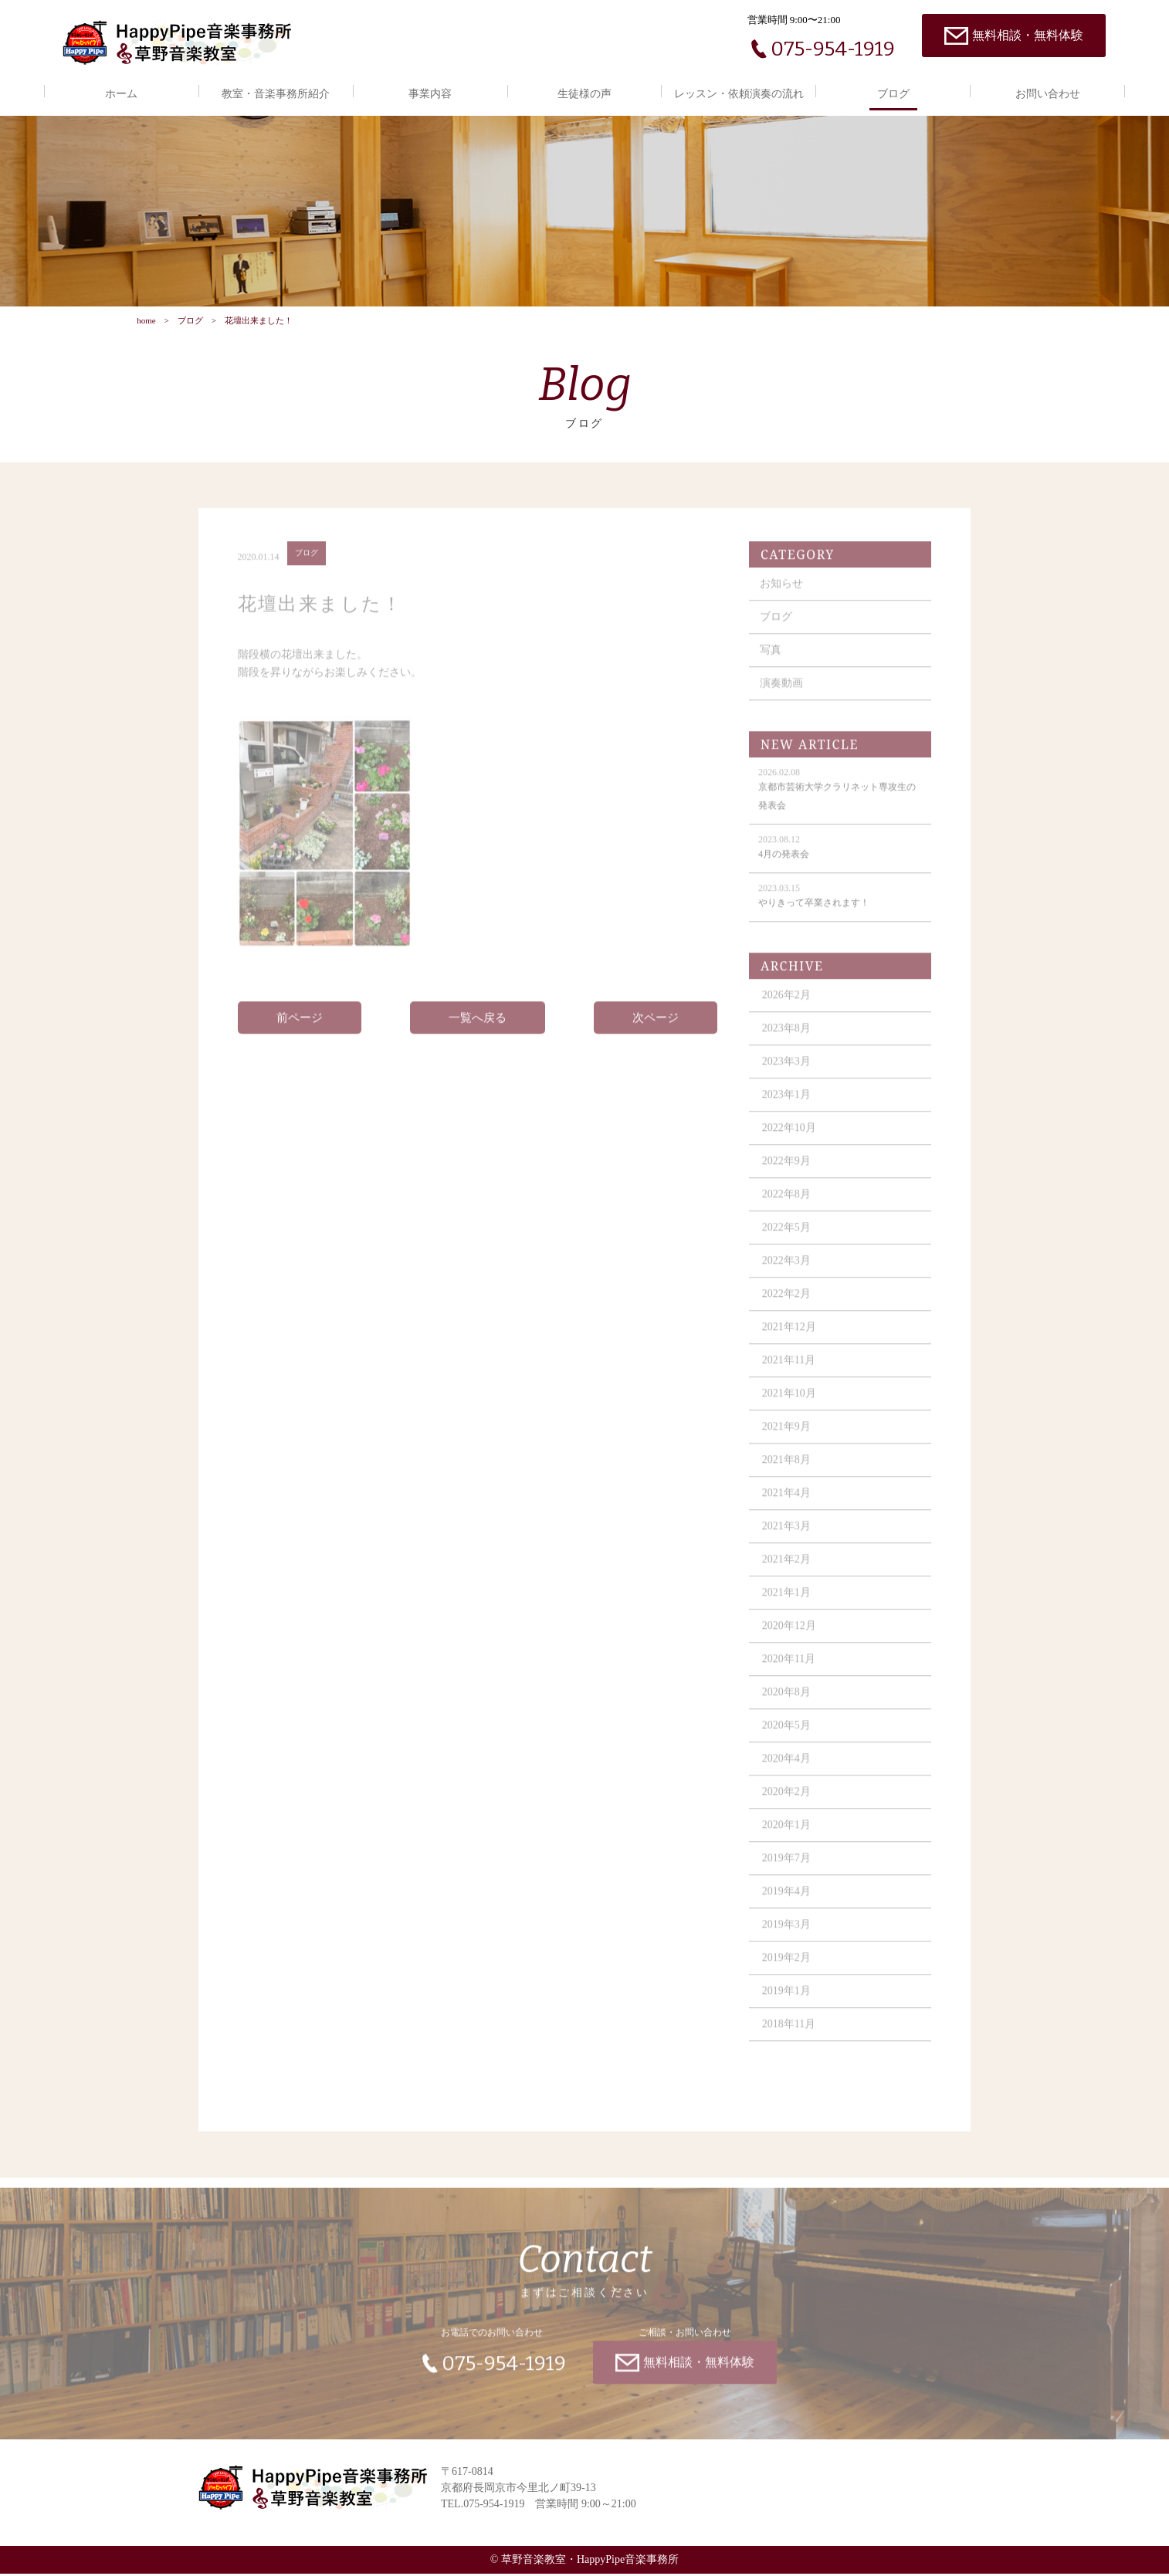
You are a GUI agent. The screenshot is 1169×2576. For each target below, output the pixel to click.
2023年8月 (787, 1040)
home (146, 322)
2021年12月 (790, 1339)
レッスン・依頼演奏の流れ (739, 94)
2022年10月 (790, 1140)
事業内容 (430, 94)
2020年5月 (787, 1737)
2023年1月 (787, 1106)
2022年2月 (787, 1306)
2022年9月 (787, 1173)
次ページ (655, 1030)
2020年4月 (787, 1770)
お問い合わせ (1047, 94)
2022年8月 (787, 1206)
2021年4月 (787, 1505)
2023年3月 (787, 1073)
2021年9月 (787, 1438)
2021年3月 (787, 1538)
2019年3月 (787, 1936)
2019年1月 (787, 2003)
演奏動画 (782, 695)
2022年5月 (787, 1239)
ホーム (121, 94)
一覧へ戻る (478, 1030)
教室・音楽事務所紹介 (276, 94)
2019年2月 (787, 1969)
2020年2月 (787, 1803)
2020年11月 (789, 1671)
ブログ (893, 94)
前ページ (299, 1030)
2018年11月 (789, 2036)
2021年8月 (787, 1472)
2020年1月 (787, 1837)
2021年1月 (787, 1604)
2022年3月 (787, 1272)
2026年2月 (787, 1007)
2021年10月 (790, 1405)
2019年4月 (787, 1903)
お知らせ (782, 595)
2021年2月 (787, 1571)
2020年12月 (790, 1637)
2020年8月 (787, 1704)
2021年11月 (789, 1372)
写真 (771, 662)
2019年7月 (787, 1870)
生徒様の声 (584, 94)
